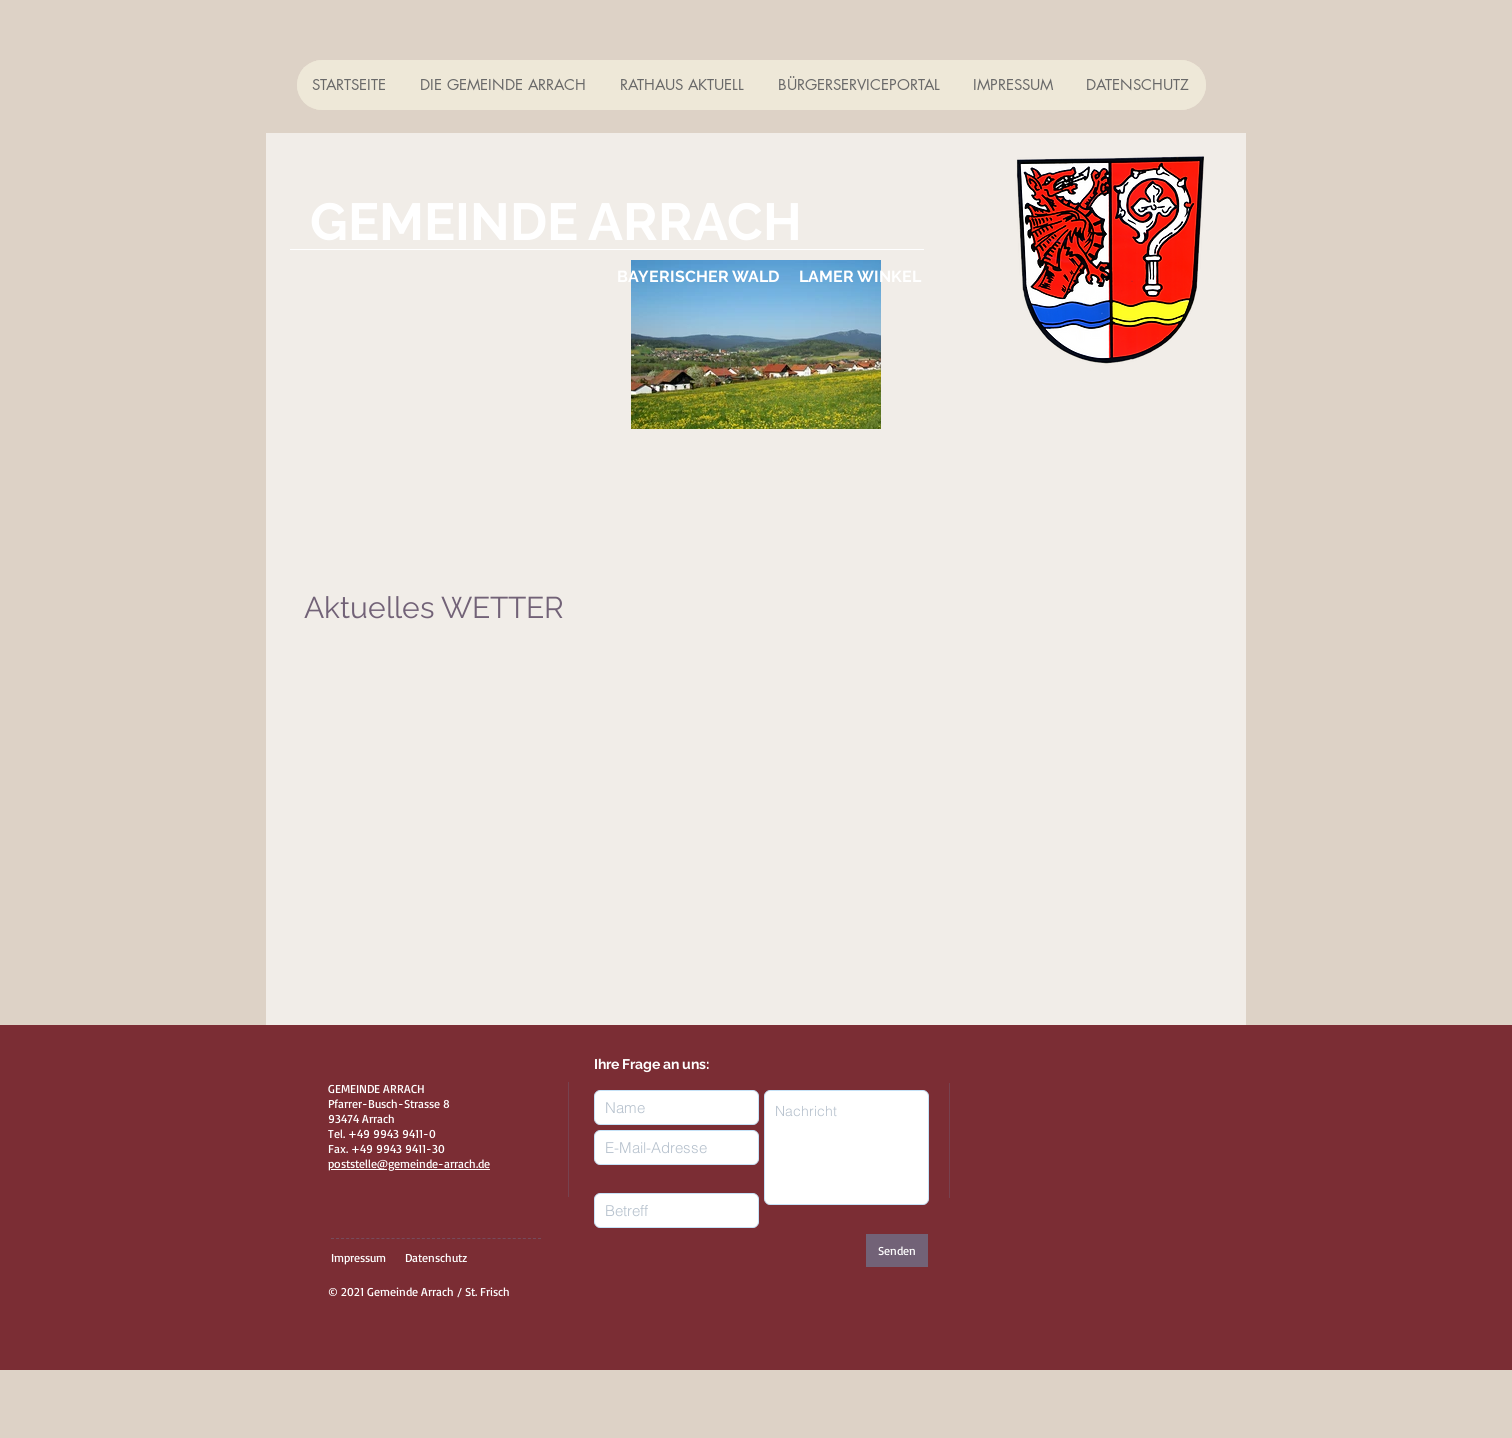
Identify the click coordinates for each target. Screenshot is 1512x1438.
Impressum (358, 1257)
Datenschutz (436, 1257)
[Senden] (897, 1250)
